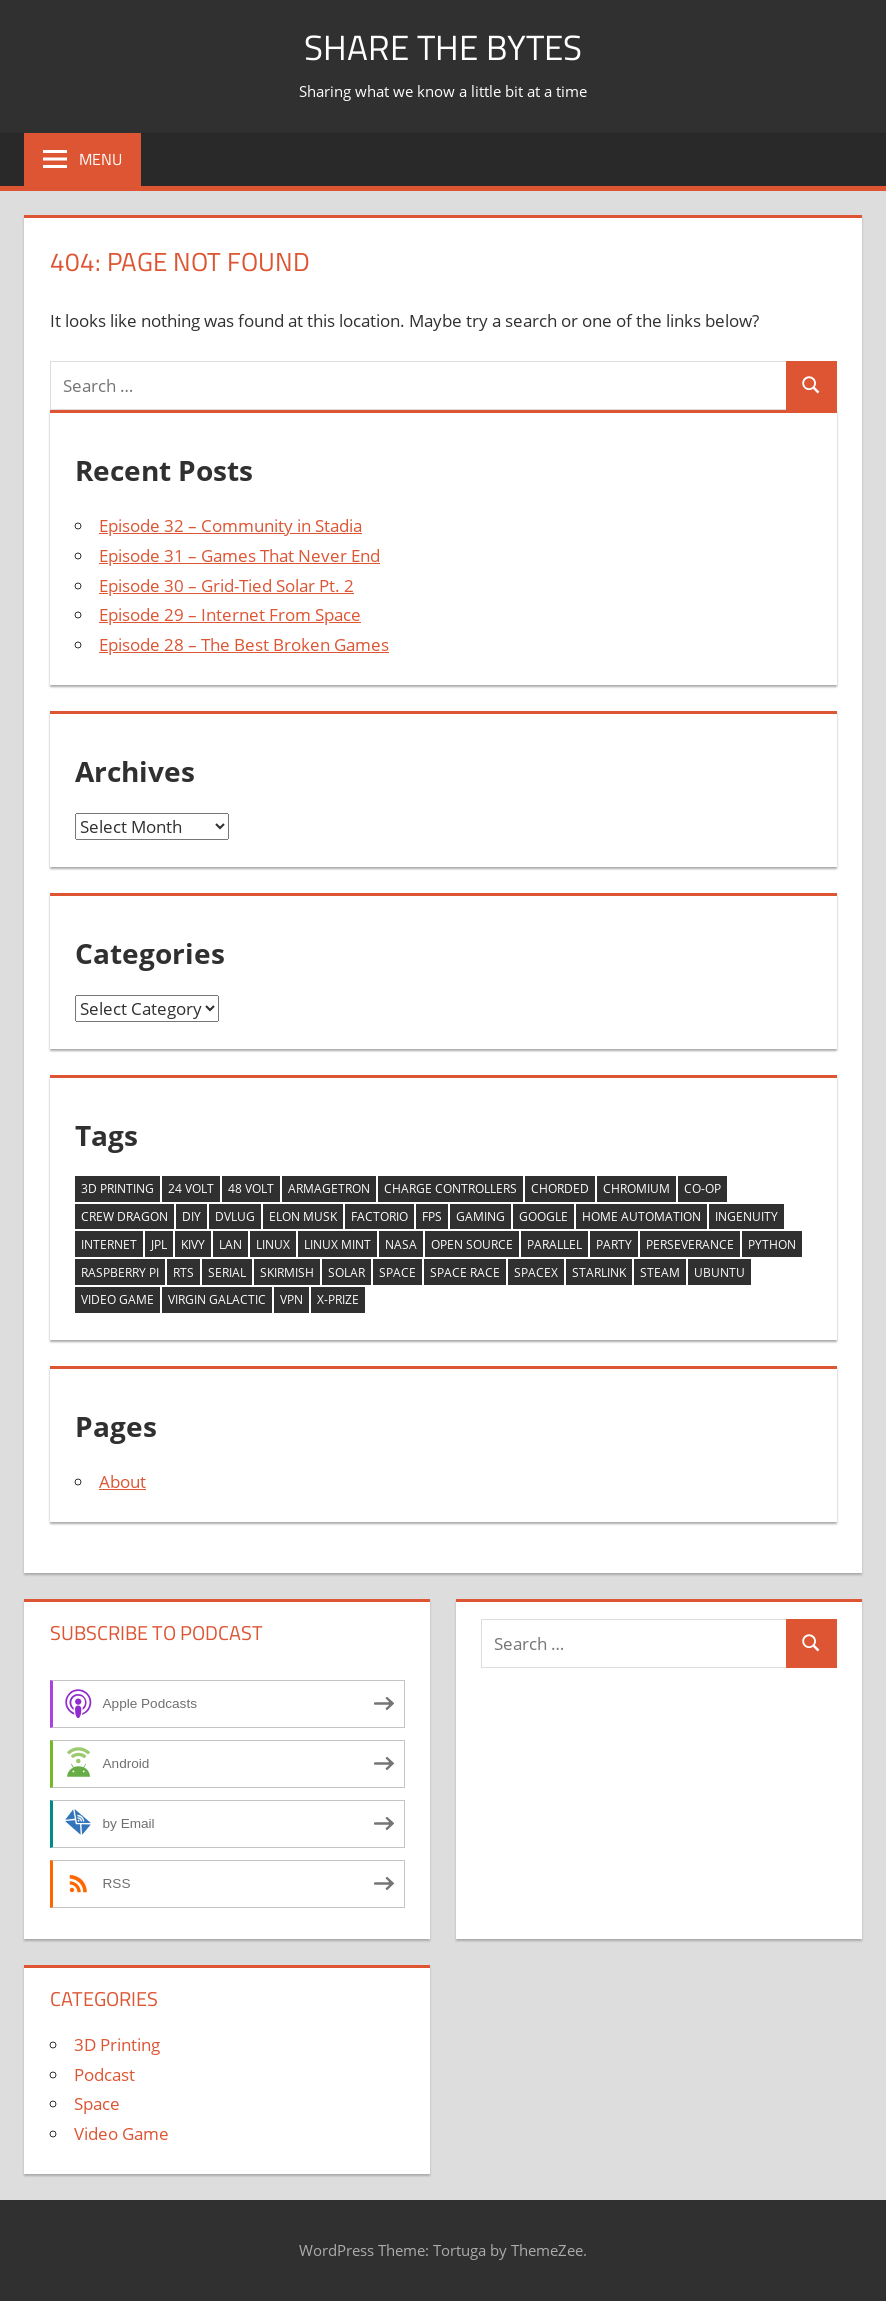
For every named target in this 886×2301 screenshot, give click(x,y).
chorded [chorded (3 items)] (560, 1188)
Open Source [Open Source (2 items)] (472, 1244)
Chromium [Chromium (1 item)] (636, 1188)
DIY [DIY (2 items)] (191, 1216)
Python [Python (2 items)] (772, 1244)
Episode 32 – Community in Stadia (230, 525)
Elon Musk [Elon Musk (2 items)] (303, 1216)
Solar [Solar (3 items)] (346, 1272)
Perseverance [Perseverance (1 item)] (690, 1244)
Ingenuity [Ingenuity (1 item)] (746, 1216)
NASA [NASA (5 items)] (401, 1244)
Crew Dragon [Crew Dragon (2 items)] (124, 1216)
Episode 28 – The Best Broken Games (244, 644)
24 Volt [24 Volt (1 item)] (191, 1188)
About (122, 1481)
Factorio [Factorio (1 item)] (379, 1216)
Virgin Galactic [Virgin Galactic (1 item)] (217, 1299)
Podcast (104, 2074)
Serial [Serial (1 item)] (227, 1272)
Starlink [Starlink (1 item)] (599, 1272)
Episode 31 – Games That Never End (239, 555)
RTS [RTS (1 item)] (183, 1272)
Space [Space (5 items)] (397, 1272)
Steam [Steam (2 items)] (660, 1272)
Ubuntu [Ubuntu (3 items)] (719, 1272)
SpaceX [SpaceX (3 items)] (536, 1272)
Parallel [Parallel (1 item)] (554, 1244)
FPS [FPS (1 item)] (432, 1216)
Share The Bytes (443, 46)
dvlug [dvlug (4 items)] (235, 1216)
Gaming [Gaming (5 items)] (480, 1216)
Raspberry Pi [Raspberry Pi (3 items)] (120, 1272)
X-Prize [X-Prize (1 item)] (338, 1299)
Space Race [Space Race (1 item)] (465, 1272)
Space (97, 2103)
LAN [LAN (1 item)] (230, 1244)
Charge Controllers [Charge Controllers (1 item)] (450, 1188)
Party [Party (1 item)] (614, 1244)
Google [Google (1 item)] (543, 1216)
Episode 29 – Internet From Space (230, 614)
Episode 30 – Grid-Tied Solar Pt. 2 (226, 585)
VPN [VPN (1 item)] (291, 1299)
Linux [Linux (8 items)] (273, 1244)
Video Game (121, 2133)
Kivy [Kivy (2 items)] (193, 1244)
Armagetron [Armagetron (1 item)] (329, 1188)
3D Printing (117, 2044)
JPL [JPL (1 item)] (159, 1244)
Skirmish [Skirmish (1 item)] (287, 1272)
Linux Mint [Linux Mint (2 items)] (337, 1244)
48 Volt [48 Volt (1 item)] (251, 1188)
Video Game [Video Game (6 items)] (117, 1299)
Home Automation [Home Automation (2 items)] (641, 1216)
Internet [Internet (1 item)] (109, 1244)
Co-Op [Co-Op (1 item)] (702, 1188)
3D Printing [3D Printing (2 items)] (117, 1188)
